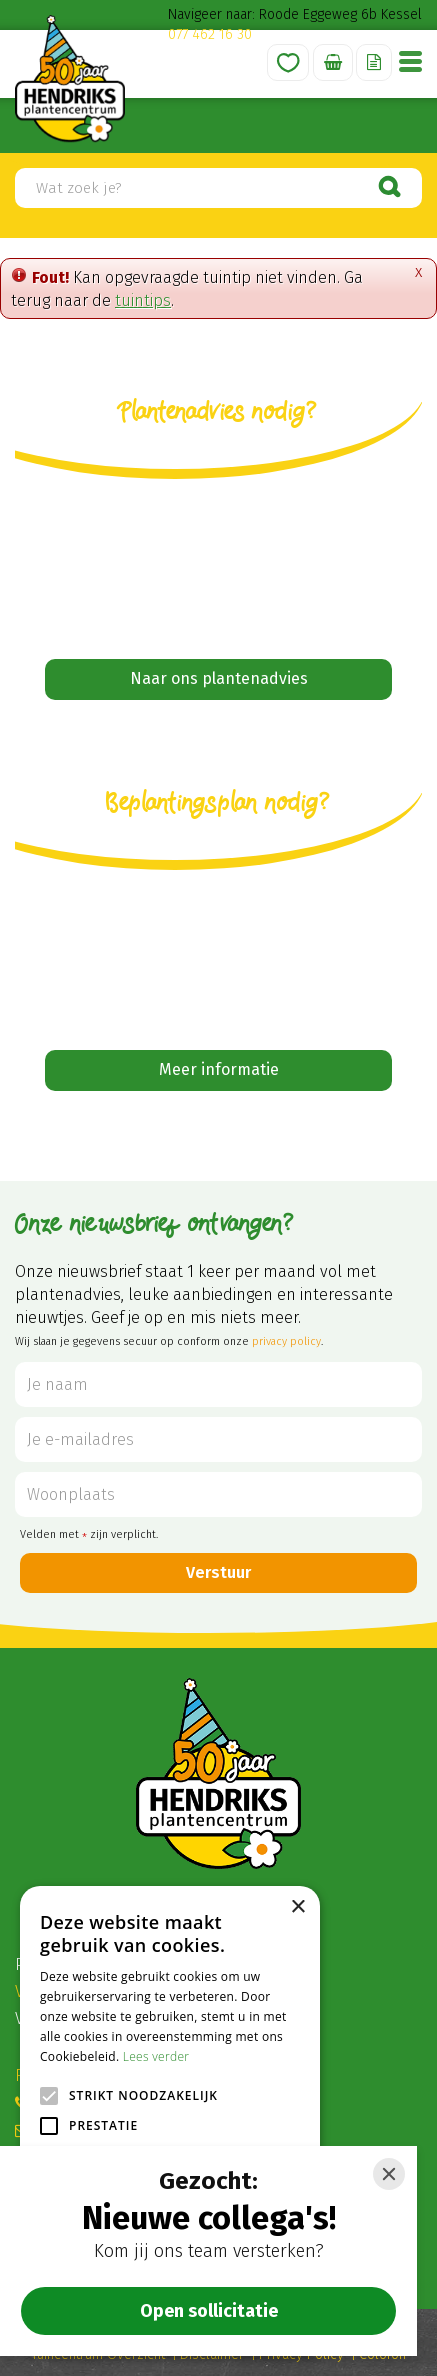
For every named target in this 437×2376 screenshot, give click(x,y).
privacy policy (286, 1341)
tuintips (143, 300)
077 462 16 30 (210, 34)
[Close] (389, 2174)
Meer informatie (219, 1069)
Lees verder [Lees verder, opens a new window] (156, 2056)
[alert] (170, 2121)
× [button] (297, 1907)
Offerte (374, 62)
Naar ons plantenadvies (219, 678)
